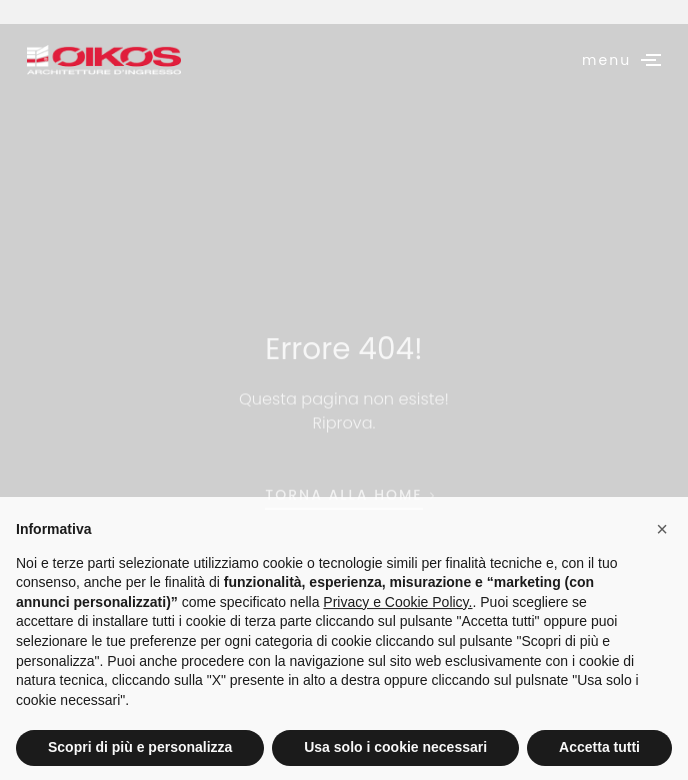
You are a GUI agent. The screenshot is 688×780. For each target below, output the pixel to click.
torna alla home (343, 527)
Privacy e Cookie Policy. (397, 633)
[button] (662, 560)
